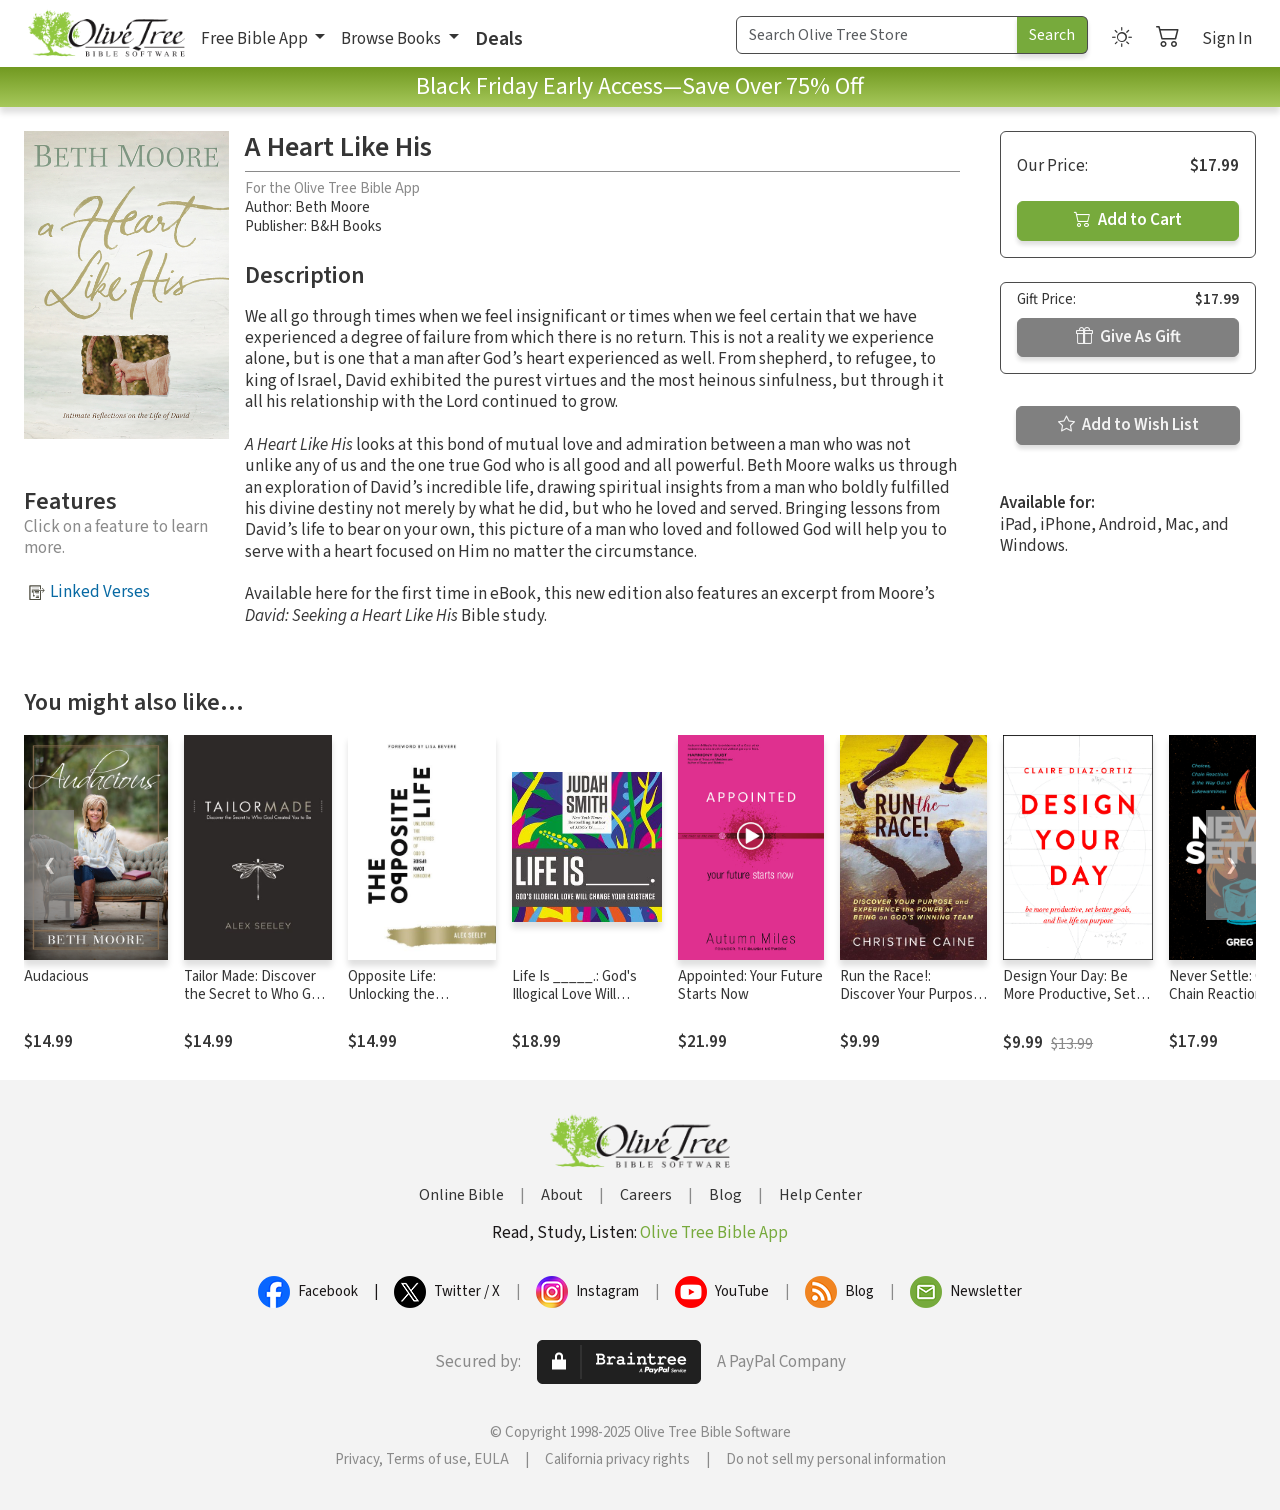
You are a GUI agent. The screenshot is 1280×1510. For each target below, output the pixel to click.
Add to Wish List (1128, 425)
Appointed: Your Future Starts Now (750, 986)
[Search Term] (877, 35)
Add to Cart (1128, 220)
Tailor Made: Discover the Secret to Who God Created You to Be (255, 995)
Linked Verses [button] (100, 592)
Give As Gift (1128, 337)
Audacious (56, 976)
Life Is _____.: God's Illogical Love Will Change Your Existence (583, 995)
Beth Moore (332, 207)
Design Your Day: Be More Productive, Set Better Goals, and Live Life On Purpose (1072, 1005)
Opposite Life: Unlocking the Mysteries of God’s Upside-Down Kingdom (420, 1005)
